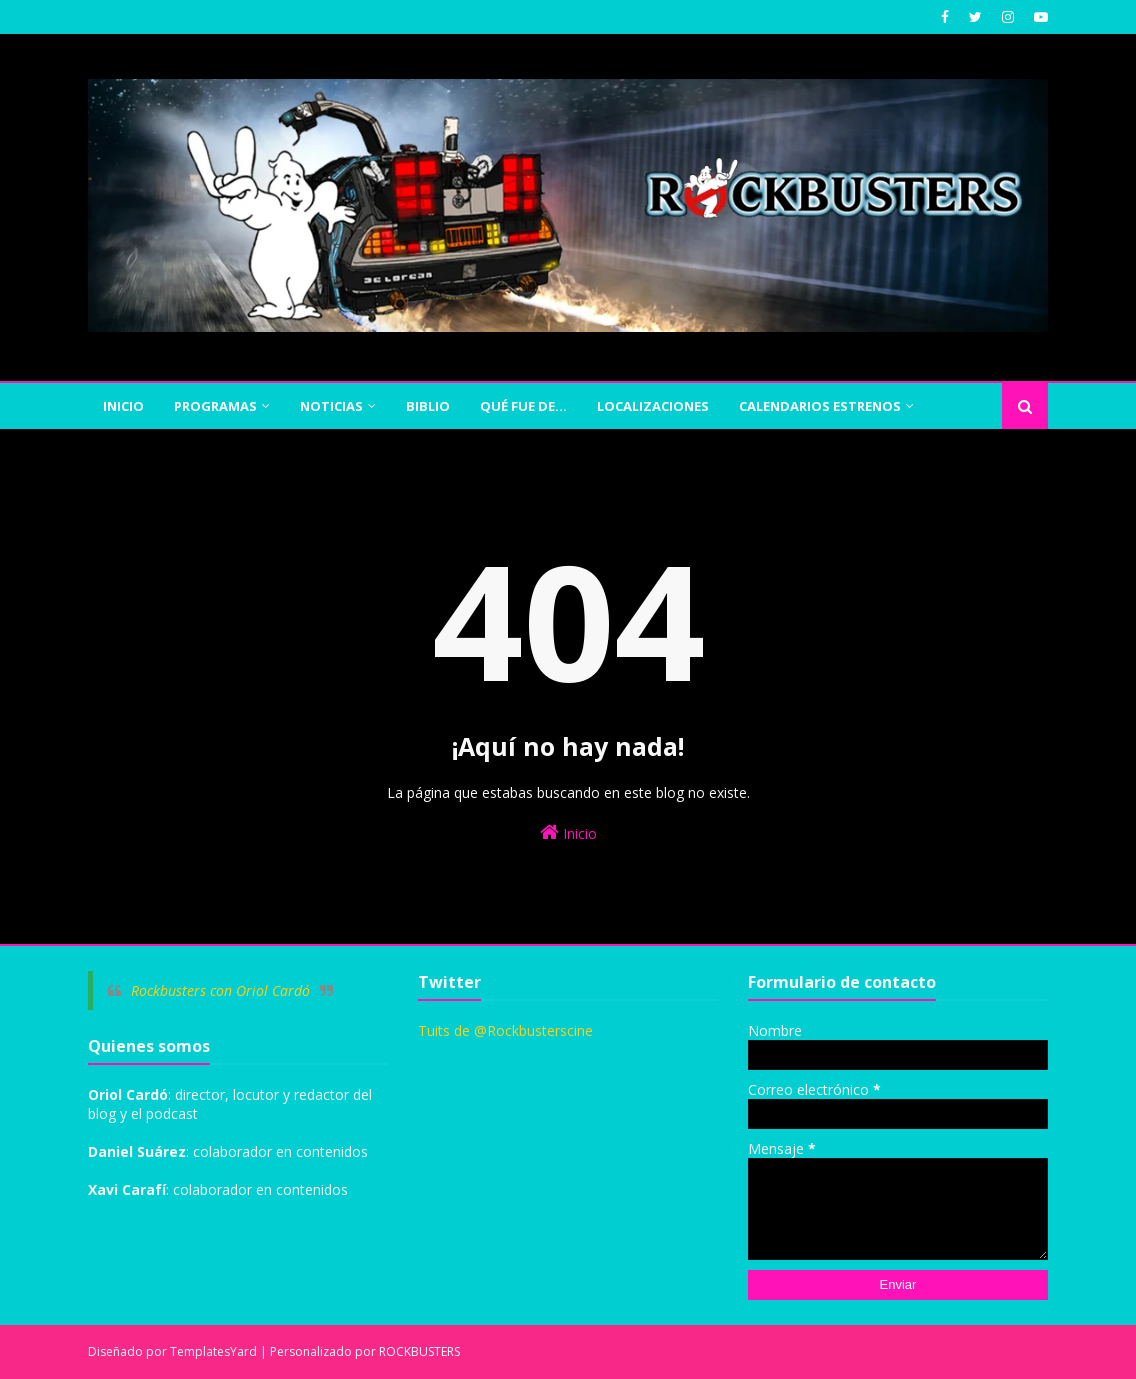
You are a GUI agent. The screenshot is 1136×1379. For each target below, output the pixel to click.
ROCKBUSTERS (419, 1351)
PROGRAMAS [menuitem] (215, 406)
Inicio (568, 832)
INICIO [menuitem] (123, 406)
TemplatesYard (213, 1351)
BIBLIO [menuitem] (428, 406)
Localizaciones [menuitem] (653, 406)
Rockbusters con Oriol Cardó (220, 990)
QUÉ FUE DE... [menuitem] (523, 406)
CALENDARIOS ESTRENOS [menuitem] (820, 406)
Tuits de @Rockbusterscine (505, 1030)
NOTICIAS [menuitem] (331, 406)
